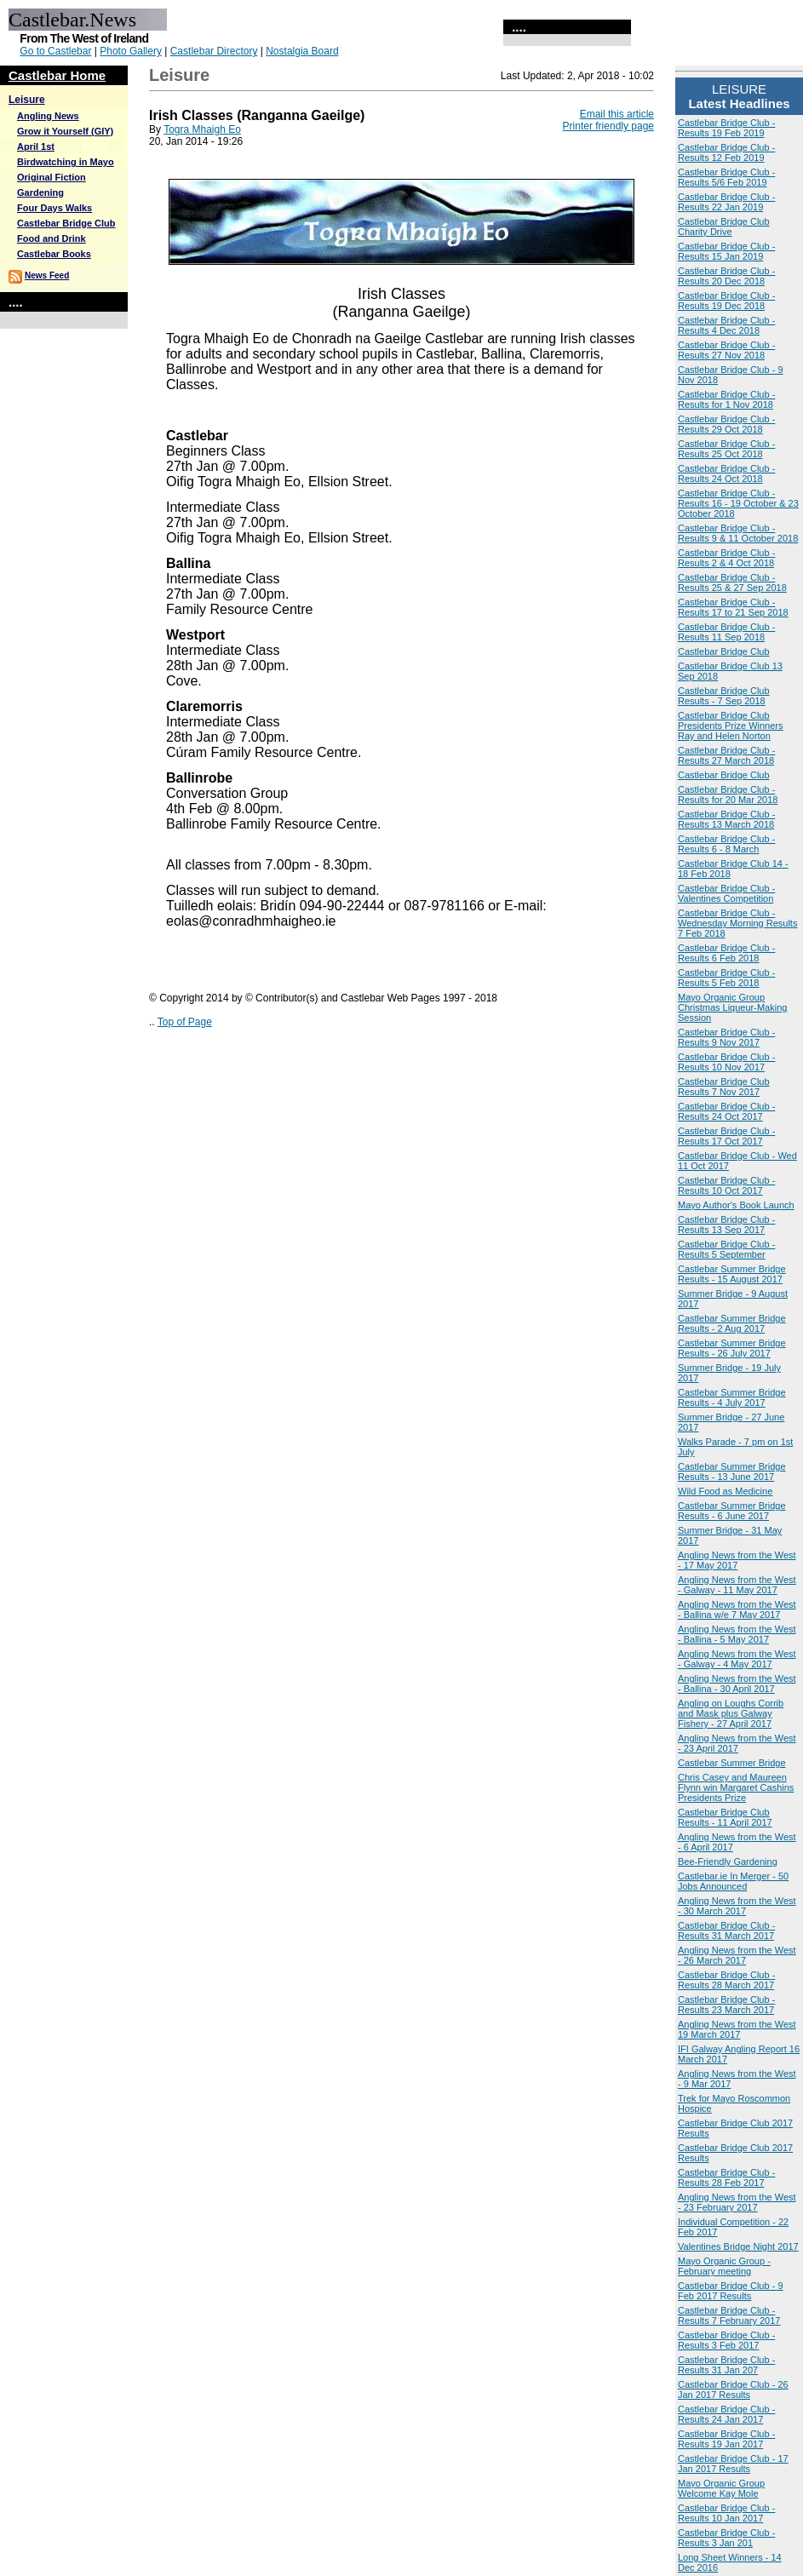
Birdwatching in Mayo (65, 162)
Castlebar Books (54, 254)
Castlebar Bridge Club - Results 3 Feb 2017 (726, 2340)
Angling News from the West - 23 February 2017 (737, 2202)
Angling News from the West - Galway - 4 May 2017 (737, 1659)
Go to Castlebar (55, 51)
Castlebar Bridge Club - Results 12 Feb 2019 (726, 152)
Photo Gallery (131, 51)
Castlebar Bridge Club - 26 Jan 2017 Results (733, 2389)
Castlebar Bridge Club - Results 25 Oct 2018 (726, 449)
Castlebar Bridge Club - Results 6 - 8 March (726, 844)
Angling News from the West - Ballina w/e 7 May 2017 (737, 1609)
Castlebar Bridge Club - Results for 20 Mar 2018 (727, 794)
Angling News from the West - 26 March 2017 (737, 1955)
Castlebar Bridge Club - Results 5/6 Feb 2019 (726, 177)
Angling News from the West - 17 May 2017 (737, 1560)
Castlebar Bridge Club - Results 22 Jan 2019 (726, 202)
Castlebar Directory (214, 51)
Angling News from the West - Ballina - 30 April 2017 (737, 1683)
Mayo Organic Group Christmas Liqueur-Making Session (732, 1007)
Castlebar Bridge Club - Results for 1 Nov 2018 (726, 399)
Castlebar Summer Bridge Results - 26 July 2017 (732, 1348)
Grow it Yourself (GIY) (65, 131)
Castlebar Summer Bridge (732, 1763)
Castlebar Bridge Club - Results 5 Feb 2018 (726, 977)
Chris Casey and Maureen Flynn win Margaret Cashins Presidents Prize (736, 1787)
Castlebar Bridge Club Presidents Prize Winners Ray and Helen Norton (730, 725)
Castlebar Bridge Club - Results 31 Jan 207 (726, 2365)
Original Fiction (51, 177)
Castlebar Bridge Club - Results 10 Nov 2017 (726, 1062)
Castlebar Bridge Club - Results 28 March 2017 (726, 1980)
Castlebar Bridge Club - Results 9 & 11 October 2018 (738, 533)
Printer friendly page (608, 126)
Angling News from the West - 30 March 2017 (737, 1906)
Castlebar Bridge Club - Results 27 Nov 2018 (726, 350)
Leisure (27, 100)
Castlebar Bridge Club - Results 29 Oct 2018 (726, 424)
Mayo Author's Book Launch (736, 1205)
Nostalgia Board (302, 51)
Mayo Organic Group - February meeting (724, 2266)
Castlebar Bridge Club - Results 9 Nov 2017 (726, 1037)
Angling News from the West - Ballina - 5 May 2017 (737, 1634)
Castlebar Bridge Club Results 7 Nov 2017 (724, 1086)
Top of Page (185, 1022)
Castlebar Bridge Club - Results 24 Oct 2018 (726, 473)
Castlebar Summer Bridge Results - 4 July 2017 (732, 1397)
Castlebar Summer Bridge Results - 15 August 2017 (732, 1274)
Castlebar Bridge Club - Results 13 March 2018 (726, 819)
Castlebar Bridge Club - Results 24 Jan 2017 (726, 2414)
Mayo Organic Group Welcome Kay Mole (721, 2488)
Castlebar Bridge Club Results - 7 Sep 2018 (724, 696)
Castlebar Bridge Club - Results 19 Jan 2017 (726, 2439)
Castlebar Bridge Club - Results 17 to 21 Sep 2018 (733, 607)
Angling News (48, 116)
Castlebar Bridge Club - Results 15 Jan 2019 (726, 251)
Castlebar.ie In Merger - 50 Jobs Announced (733, 1881)
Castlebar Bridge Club (66, 223)
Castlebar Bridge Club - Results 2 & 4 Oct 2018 (726, 558)
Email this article (617, 114)
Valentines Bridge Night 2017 (738, 2246)
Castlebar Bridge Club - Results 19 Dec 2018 (726, 300)
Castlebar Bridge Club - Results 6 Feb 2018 (726, 953)
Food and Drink (51, 238)
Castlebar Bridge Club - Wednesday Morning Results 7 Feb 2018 (737, 923)
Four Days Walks (54, 208)
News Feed (47, 275)
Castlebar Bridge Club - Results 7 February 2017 (729, 2315)
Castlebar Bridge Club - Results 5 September (726, 1249)
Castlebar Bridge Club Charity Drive (724, 226)
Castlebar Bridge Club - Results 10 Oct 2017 (726, 1185)
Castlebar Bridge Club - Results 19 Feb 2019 (726, 128)
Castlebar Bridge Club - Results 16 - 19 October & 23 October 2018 (738, 503)
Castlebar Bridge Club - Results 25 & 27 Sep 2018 (732, 582)
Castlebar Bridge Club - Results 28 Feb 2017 (726, 2177)
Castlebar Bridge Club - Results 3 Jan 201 (726, 2537)
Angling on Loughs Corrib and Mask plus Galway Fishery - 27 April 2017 (730, 1713)
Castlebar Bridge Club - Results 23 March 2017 (726, 2004)
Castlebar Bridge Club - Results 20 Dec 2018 (726, 276)
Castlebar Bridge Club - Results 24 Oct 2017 (726, 1111)
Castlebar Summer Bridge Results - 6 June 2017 (732, 1510)
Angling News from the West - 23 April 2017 (737, 1743)
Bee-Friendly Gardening (727, 1861)
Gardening (40, 192)
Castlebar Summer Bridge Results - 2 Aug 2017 (732, 1323)
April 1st (35, 146)
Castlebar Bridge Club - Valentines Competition (726, 893)
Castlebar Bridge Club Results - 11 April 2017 (725, 1817)
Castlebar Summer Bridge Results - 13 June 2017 (732, 1471)
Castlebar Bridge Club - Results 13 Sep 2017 (726, 1224)
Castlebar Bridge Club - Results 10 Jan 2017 (726, 2513)
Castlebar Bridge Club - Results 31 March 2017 (726, 1930)
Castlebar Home (57, 75)
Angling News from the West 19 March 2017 (737, 2029)
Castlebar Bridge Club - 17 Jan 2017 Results (733, 2463)
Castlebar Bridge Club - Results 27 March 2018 (726, 755)
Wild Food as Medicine (725, 1491)
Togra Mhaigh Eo (202, 129)
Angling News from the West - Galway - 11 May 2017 (737, 1585)
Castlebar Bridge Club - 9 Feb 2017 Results (730, 2291)
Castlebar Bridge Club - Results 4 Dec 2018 (726, 325)
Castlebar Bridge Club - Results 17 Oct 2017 (726, 1136)
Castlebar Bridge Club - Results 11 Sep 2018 (726, 632)
